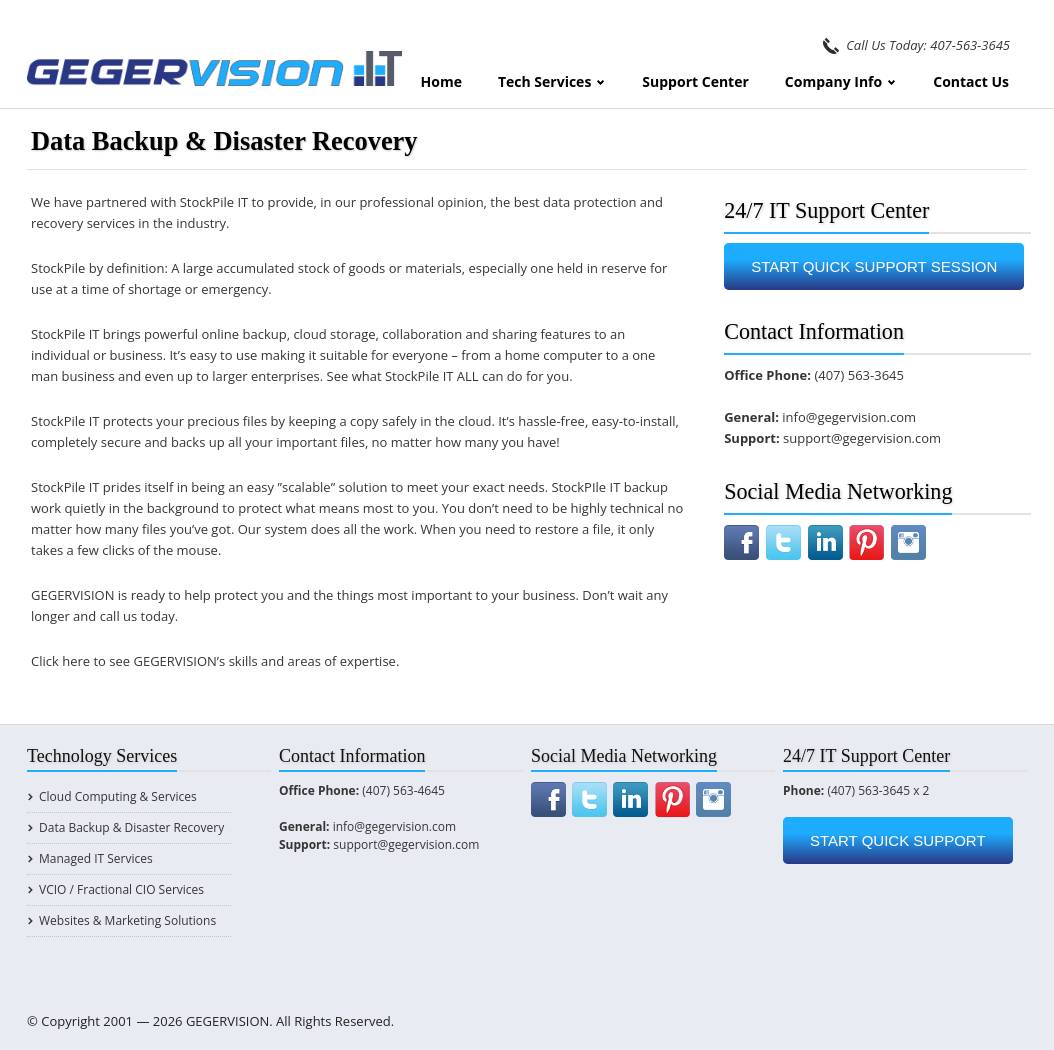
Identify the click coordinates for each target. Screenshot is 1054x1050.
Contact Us (971, 81)
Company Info (841, 81)
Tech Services (552, 81)
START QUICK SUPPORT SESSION (874, 266)
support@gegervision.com (862, 438)
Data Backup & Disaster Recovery (131, 827)
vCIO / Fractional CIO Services (121, 889)
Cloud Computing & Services (118, 796)
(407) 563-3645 (859, 375)
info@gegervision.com (849, 417)
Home (441, 81)
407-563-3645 (970, 45)
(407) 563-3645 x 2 (878, 790)
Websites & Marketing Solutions (127, 920)
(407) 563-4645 (403, 790)
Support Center (695, 81)
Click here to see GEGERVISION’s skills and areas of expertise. (215, 661)
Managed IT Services (96, 858)
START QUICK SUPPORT (898, 840)
